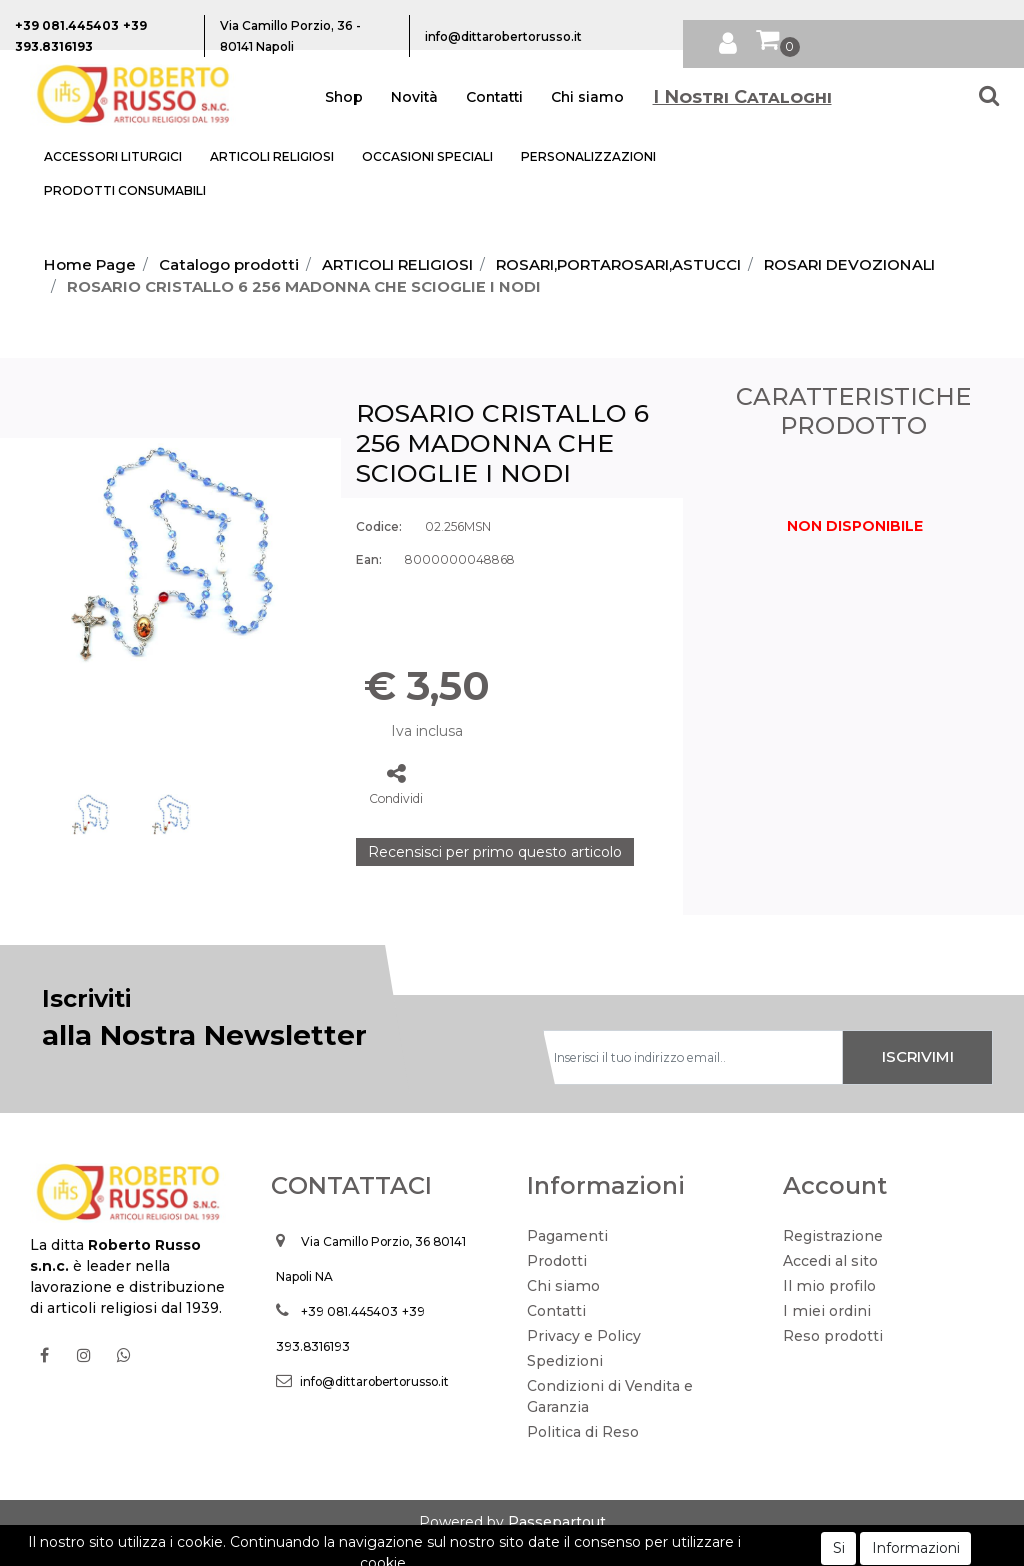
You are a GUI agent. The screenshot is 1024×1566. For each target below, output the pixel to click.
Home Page (90, 264)
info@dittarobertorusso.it (374, 1381)
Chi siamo (587, 97)
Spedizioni (565, 1361)
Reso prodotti (833, 1336)
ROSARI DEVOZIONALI (849, 264)
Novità (414, 97)
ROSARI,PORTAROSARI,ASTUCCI (618, 264)
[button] (728, 40)
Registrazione (833, 1236)
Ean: (369, 559)
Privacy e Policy (584, 1336)
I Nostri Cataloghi (742, 97)
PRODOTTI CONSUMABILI (125, 190)
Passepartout (557, 1522)
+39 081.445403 (349, 1311)
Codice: (379, 526)
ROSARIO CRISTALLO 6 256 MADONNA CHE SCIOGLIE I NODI (304, 286)
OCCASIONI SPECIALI (427, 156)
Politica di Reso (583, 1432)
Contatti (494, 97)
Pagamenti (567, 1236)
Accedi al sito (830, 1261)
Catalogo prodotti (229, 264)
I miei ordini (827, 1311)
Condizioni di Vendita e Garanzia (610, 1396)
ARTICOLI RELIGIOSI (272, 156)
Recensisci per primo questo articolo (495, 852)
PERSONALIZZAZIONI (588, 156)
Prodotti (557, 1261)
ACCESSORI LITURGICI (113, 156)
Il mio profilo (829, 1286)
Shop (344, 97)
